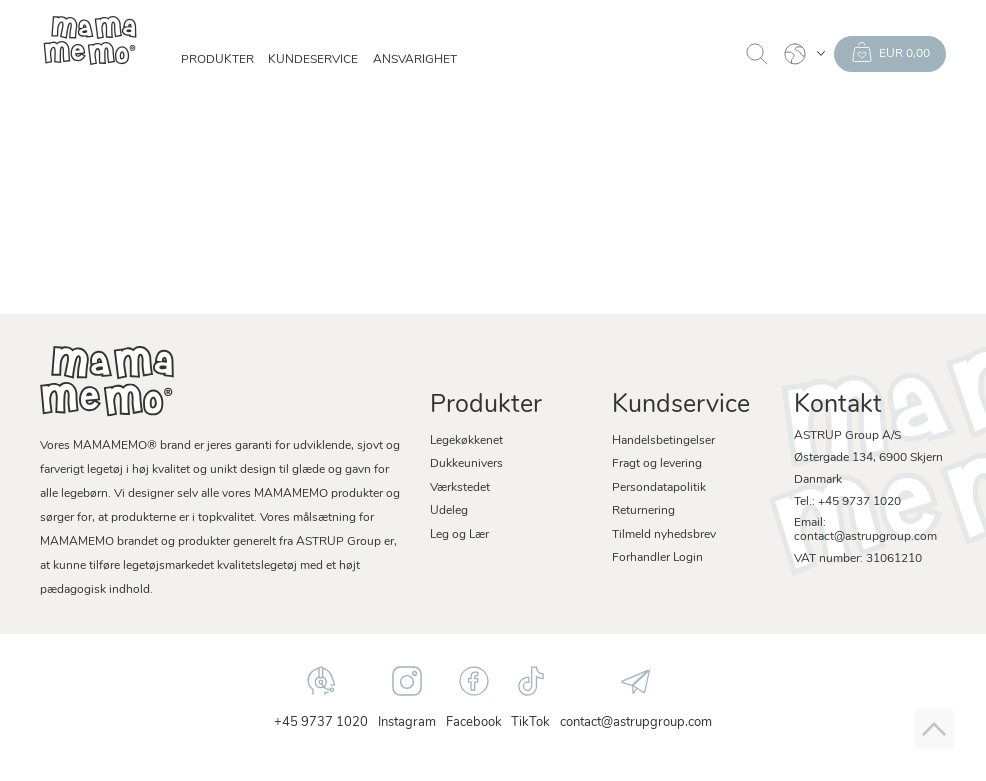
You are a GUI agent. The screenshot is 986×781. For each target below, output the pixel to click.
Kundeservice (313, 60)
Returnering (643, 511)
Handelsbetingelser (663, 441)
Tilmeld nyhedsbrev (664, 535)
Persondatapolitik (659, 488)
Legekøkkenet (466, 441)
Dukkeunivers (466, 464)
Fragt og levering (657, 464)
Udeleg (449, 511)
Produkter (217, 60)
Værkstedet (460, 488)
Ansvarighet (415, 60)
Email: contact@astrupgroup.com (865, 530)
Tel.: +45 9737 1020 (847, 502)
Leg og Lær (459, 535)
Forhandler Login (657, 558)
